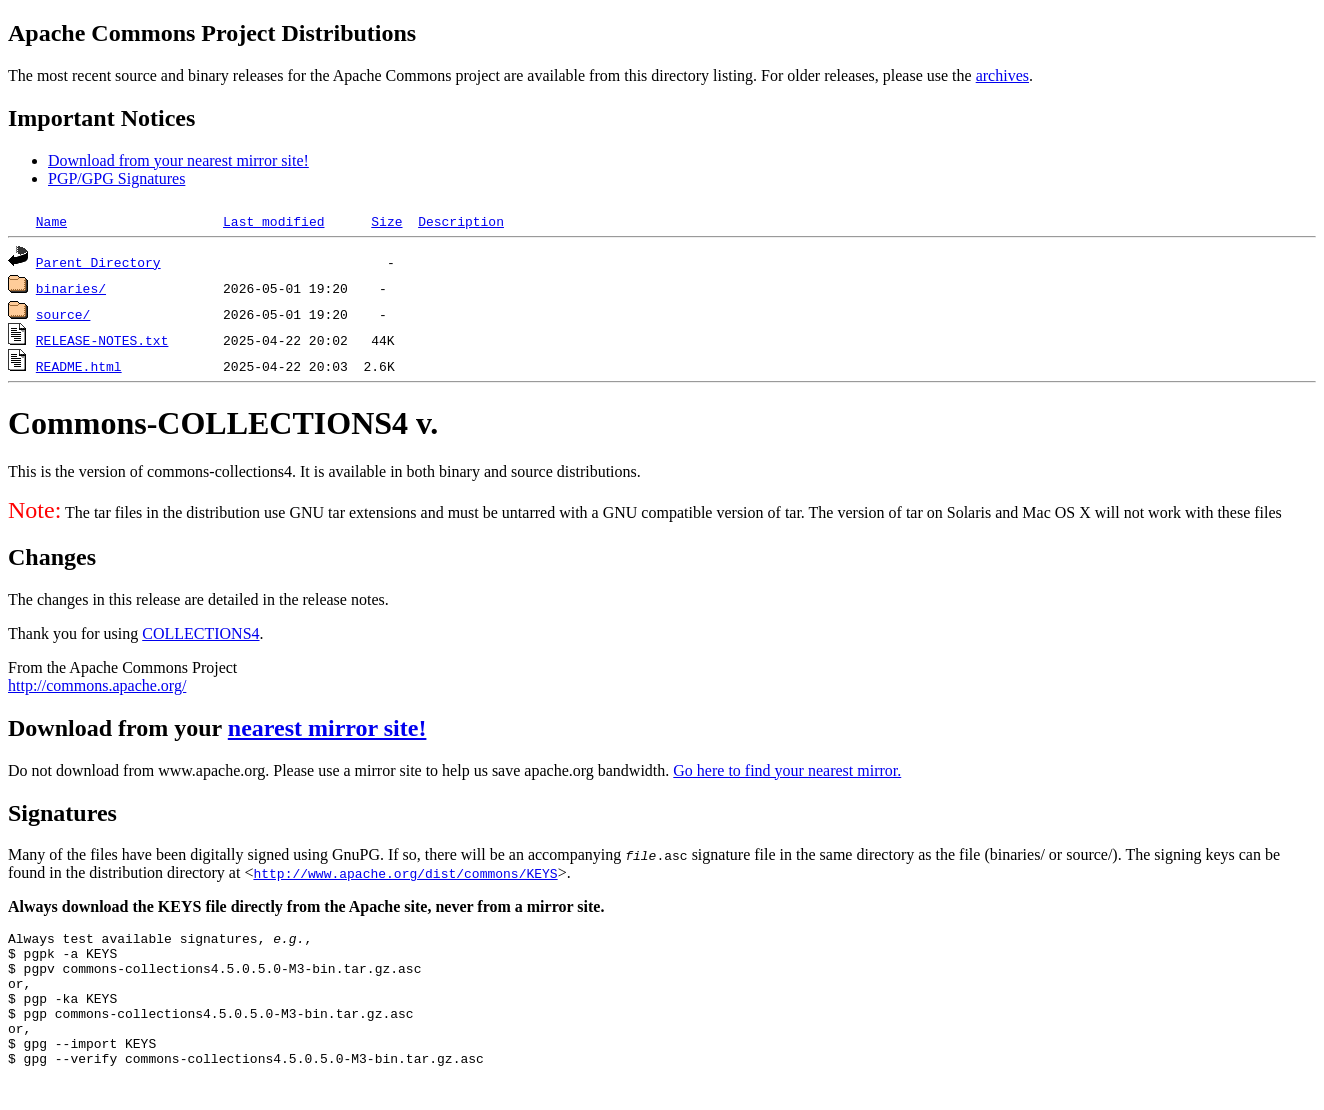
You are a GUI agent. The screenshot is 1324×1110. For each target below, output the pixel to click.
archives (1002, 75)
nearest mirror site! (327, 728)
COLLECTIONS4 (200, 633)
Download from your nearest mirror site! (178, 160)
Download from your (118, 728)
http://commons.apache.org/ (97, 685)
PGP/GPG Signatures (116, 178)
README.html (79, 366)
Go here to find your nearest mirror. (787, 770)
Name (51, 221)
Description (461, 221)
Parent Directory (98, 262)
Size (386, 221)
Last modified (273, 221)
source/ (63, 314)
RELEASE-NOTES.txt (102, 340)
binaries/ (71, 288)
